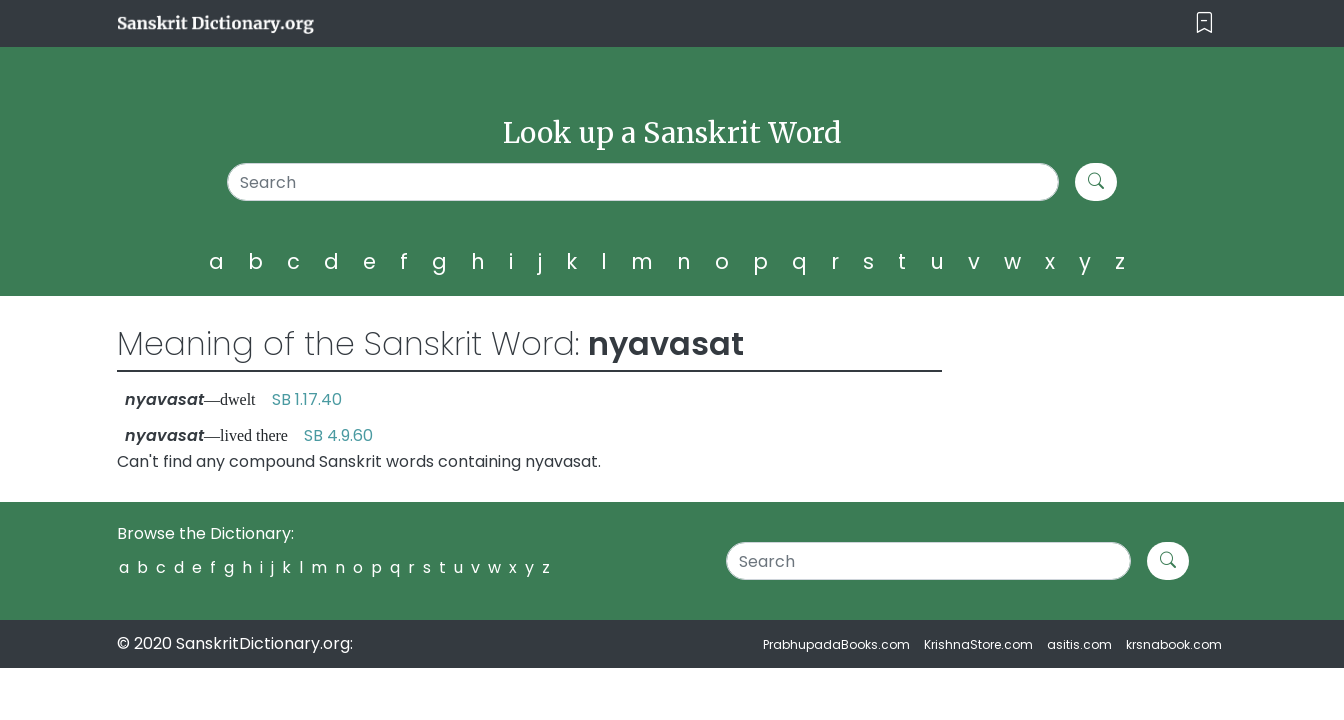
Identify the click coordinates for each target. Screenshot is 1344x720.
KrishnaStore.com (978, 644)
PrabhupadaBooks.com (836, 644)
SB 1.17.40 (307, 399)
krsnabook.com (1174, 644)
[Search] (643, 182)
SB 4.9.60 (338, 435)
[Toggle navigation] (1204, 23)
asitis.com (1079, 644)
